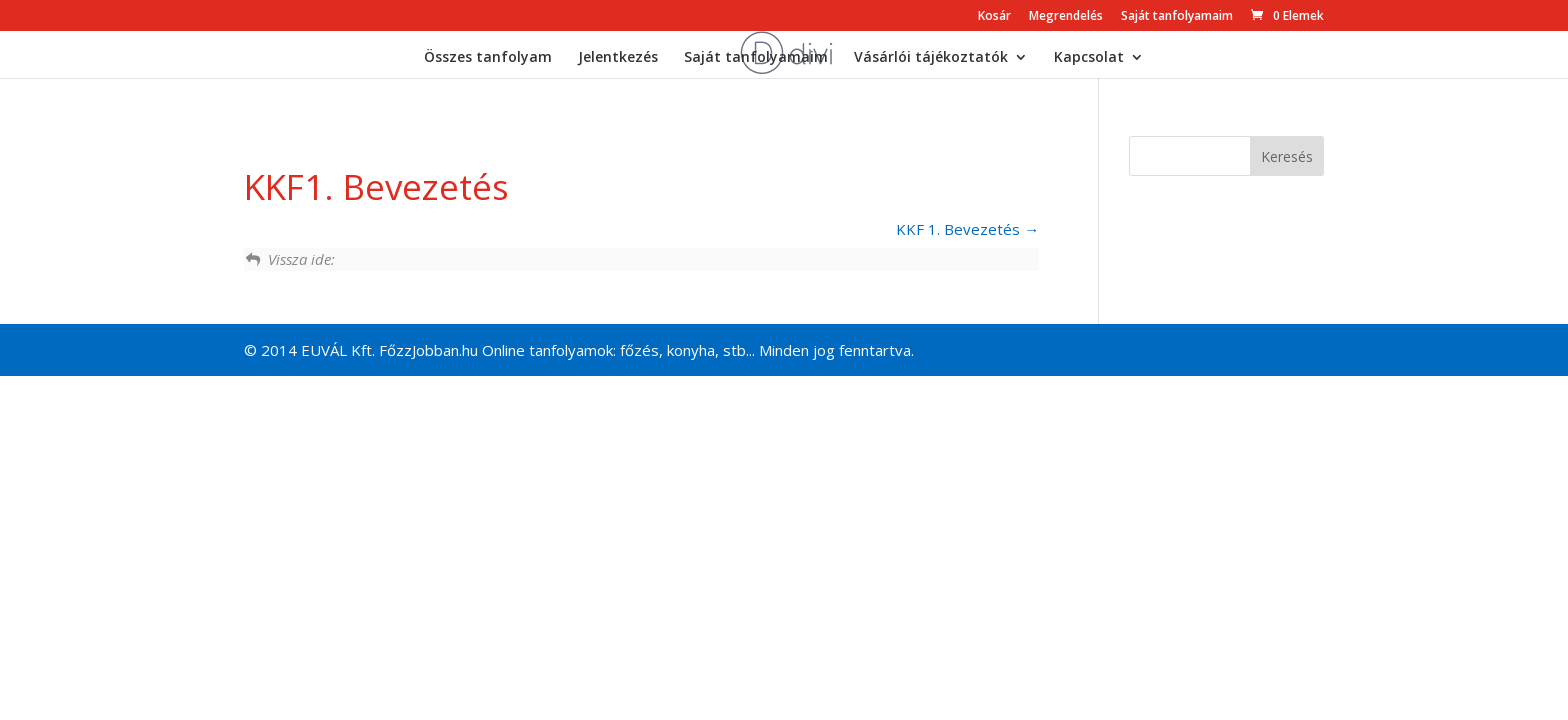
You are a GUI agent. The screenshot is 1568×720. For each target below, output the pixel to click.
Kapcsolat (1089, 58)
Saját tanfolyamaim (1177, 17)
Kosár (994, 17)
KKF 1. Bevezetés (967, 229)
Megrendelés (1066, 17)
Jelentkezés (618, 58)
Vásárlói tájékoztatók (931, 58)
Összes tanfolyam (488, 58)
